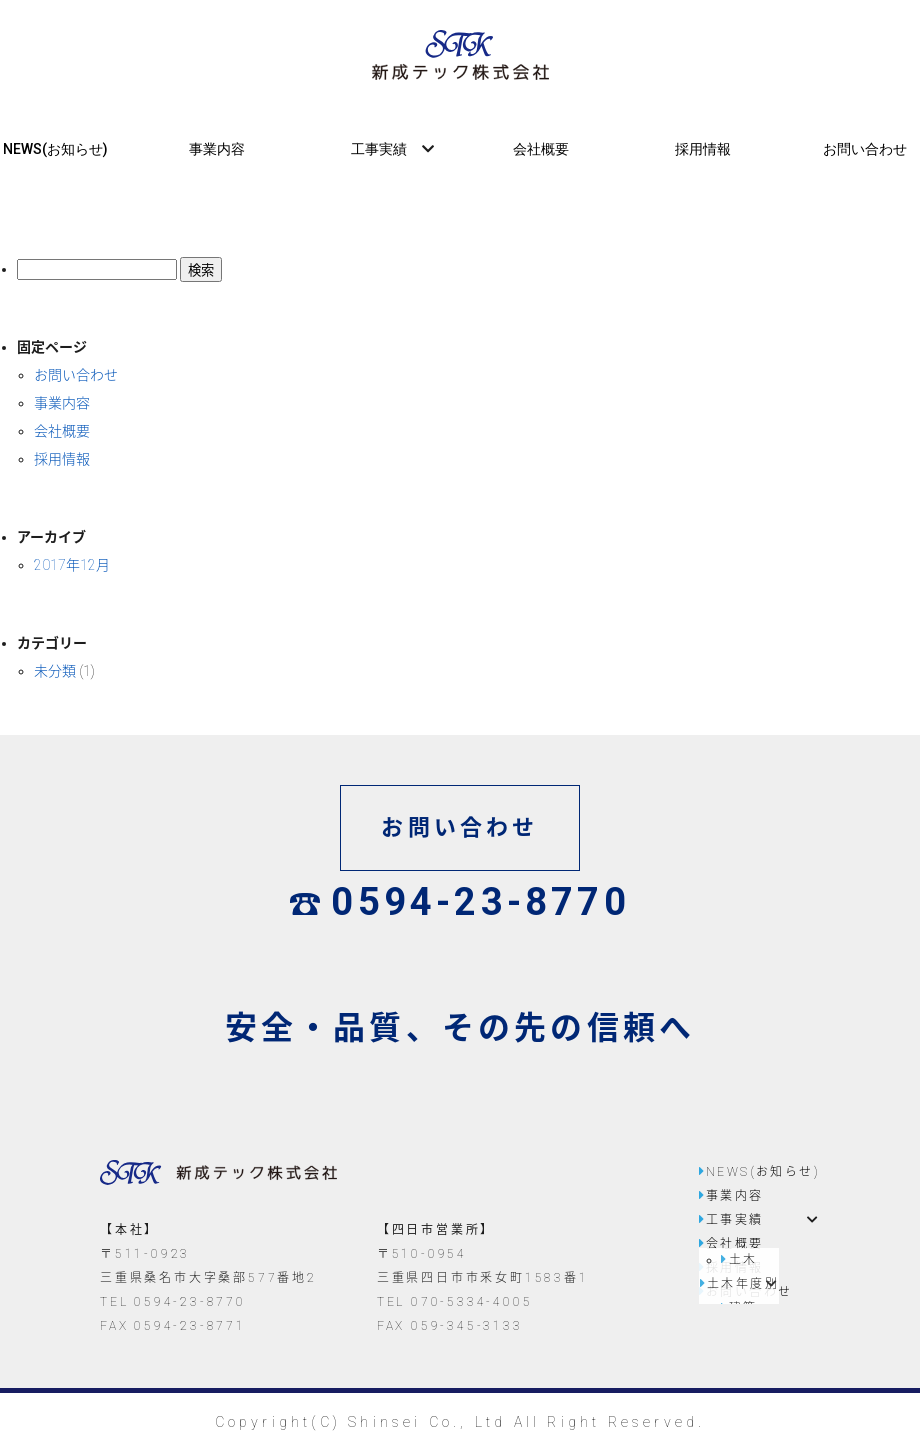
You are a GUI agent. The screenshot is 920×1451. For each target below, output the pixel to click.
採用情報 (703, 149)
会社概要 (541, 149)
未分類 (55, 671)
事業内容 (217, 149)
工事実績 (379, 149)
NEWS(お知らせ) (55, 149)
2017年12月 (72, 565)
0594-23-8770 (460, 902)
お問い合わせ (865, 149)
